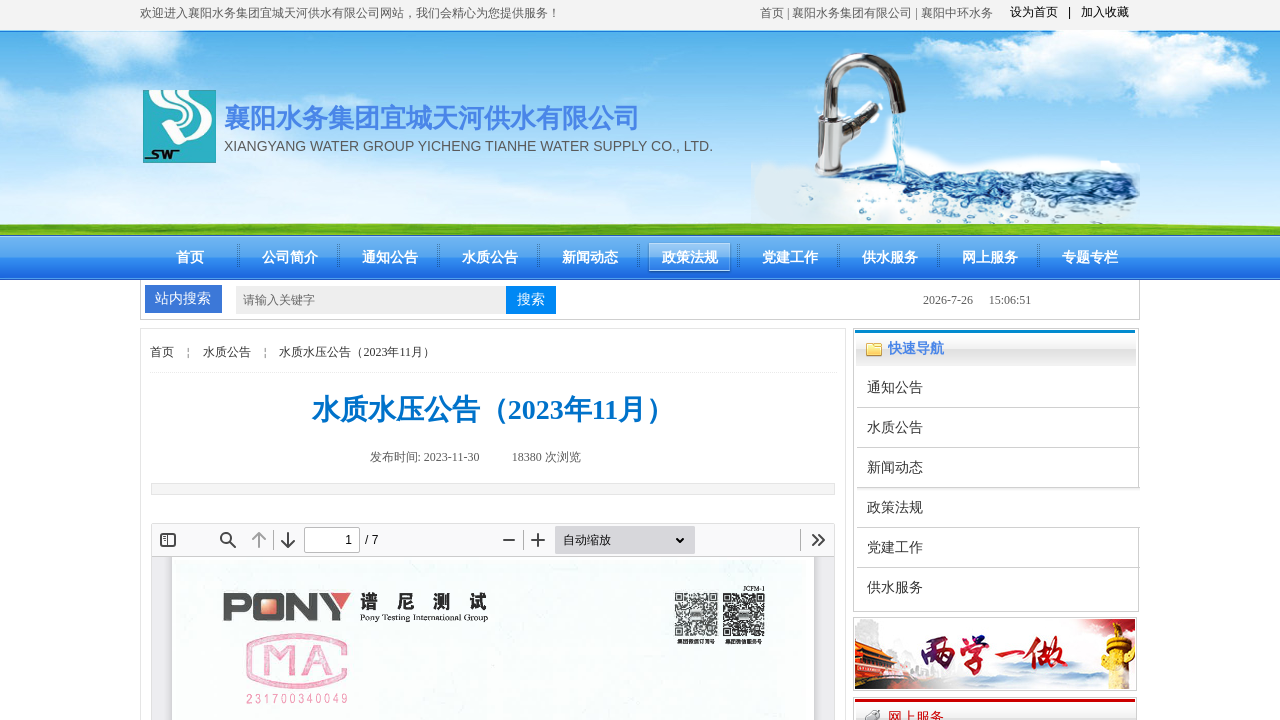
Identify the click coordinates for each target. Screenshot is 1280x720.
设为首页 (1034, 12)
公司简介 (290, 257)
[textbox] (371, 300)
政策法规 (690, 257)
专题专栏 (1090, 257)
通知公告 (390, 257)
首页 (772, 13)
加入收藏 (1105, 12)
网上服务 (990, 257)
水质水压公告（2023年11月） (357, 352)
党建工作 (790, 257)
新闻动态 (590, 257)
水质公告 (490, 257)
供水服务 (890, 257)
